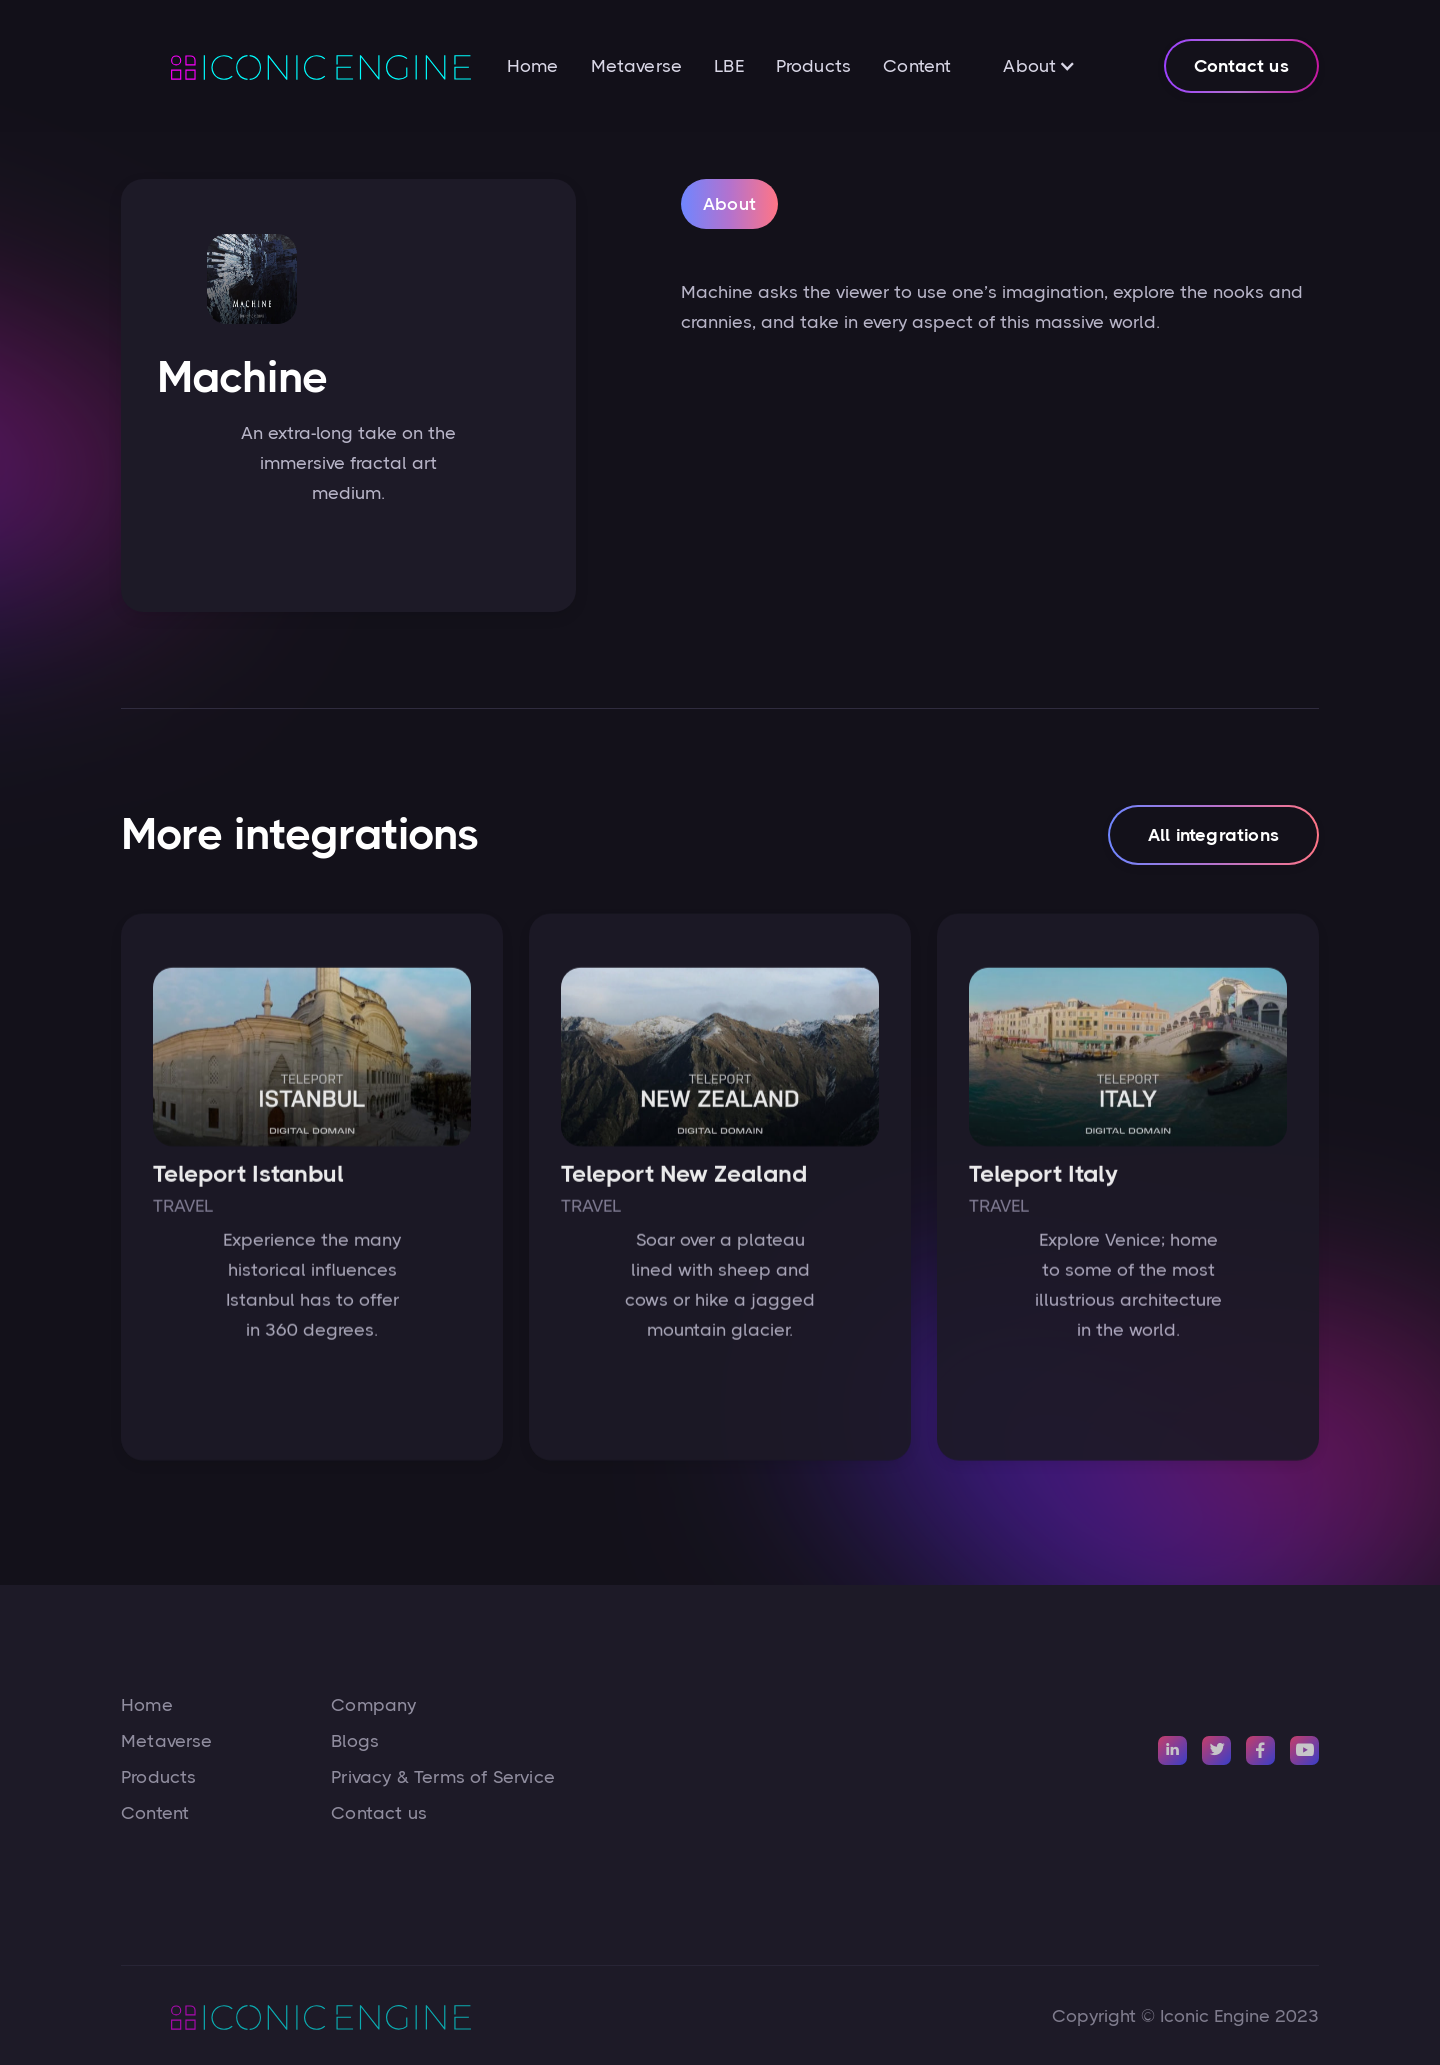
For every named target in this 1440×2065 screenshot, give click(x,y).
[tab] (729, 207)
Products (813, 66)
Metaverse (637, 66)
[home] (296, 66)
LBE (729, 66)
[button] (1039, 66)
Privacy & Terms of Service (443, 1777)
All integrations (1213, 843)
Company (373, 1705)
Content (917, 66)
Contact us (1241, 66)
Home (533, 66)
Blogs (355, 1741)
